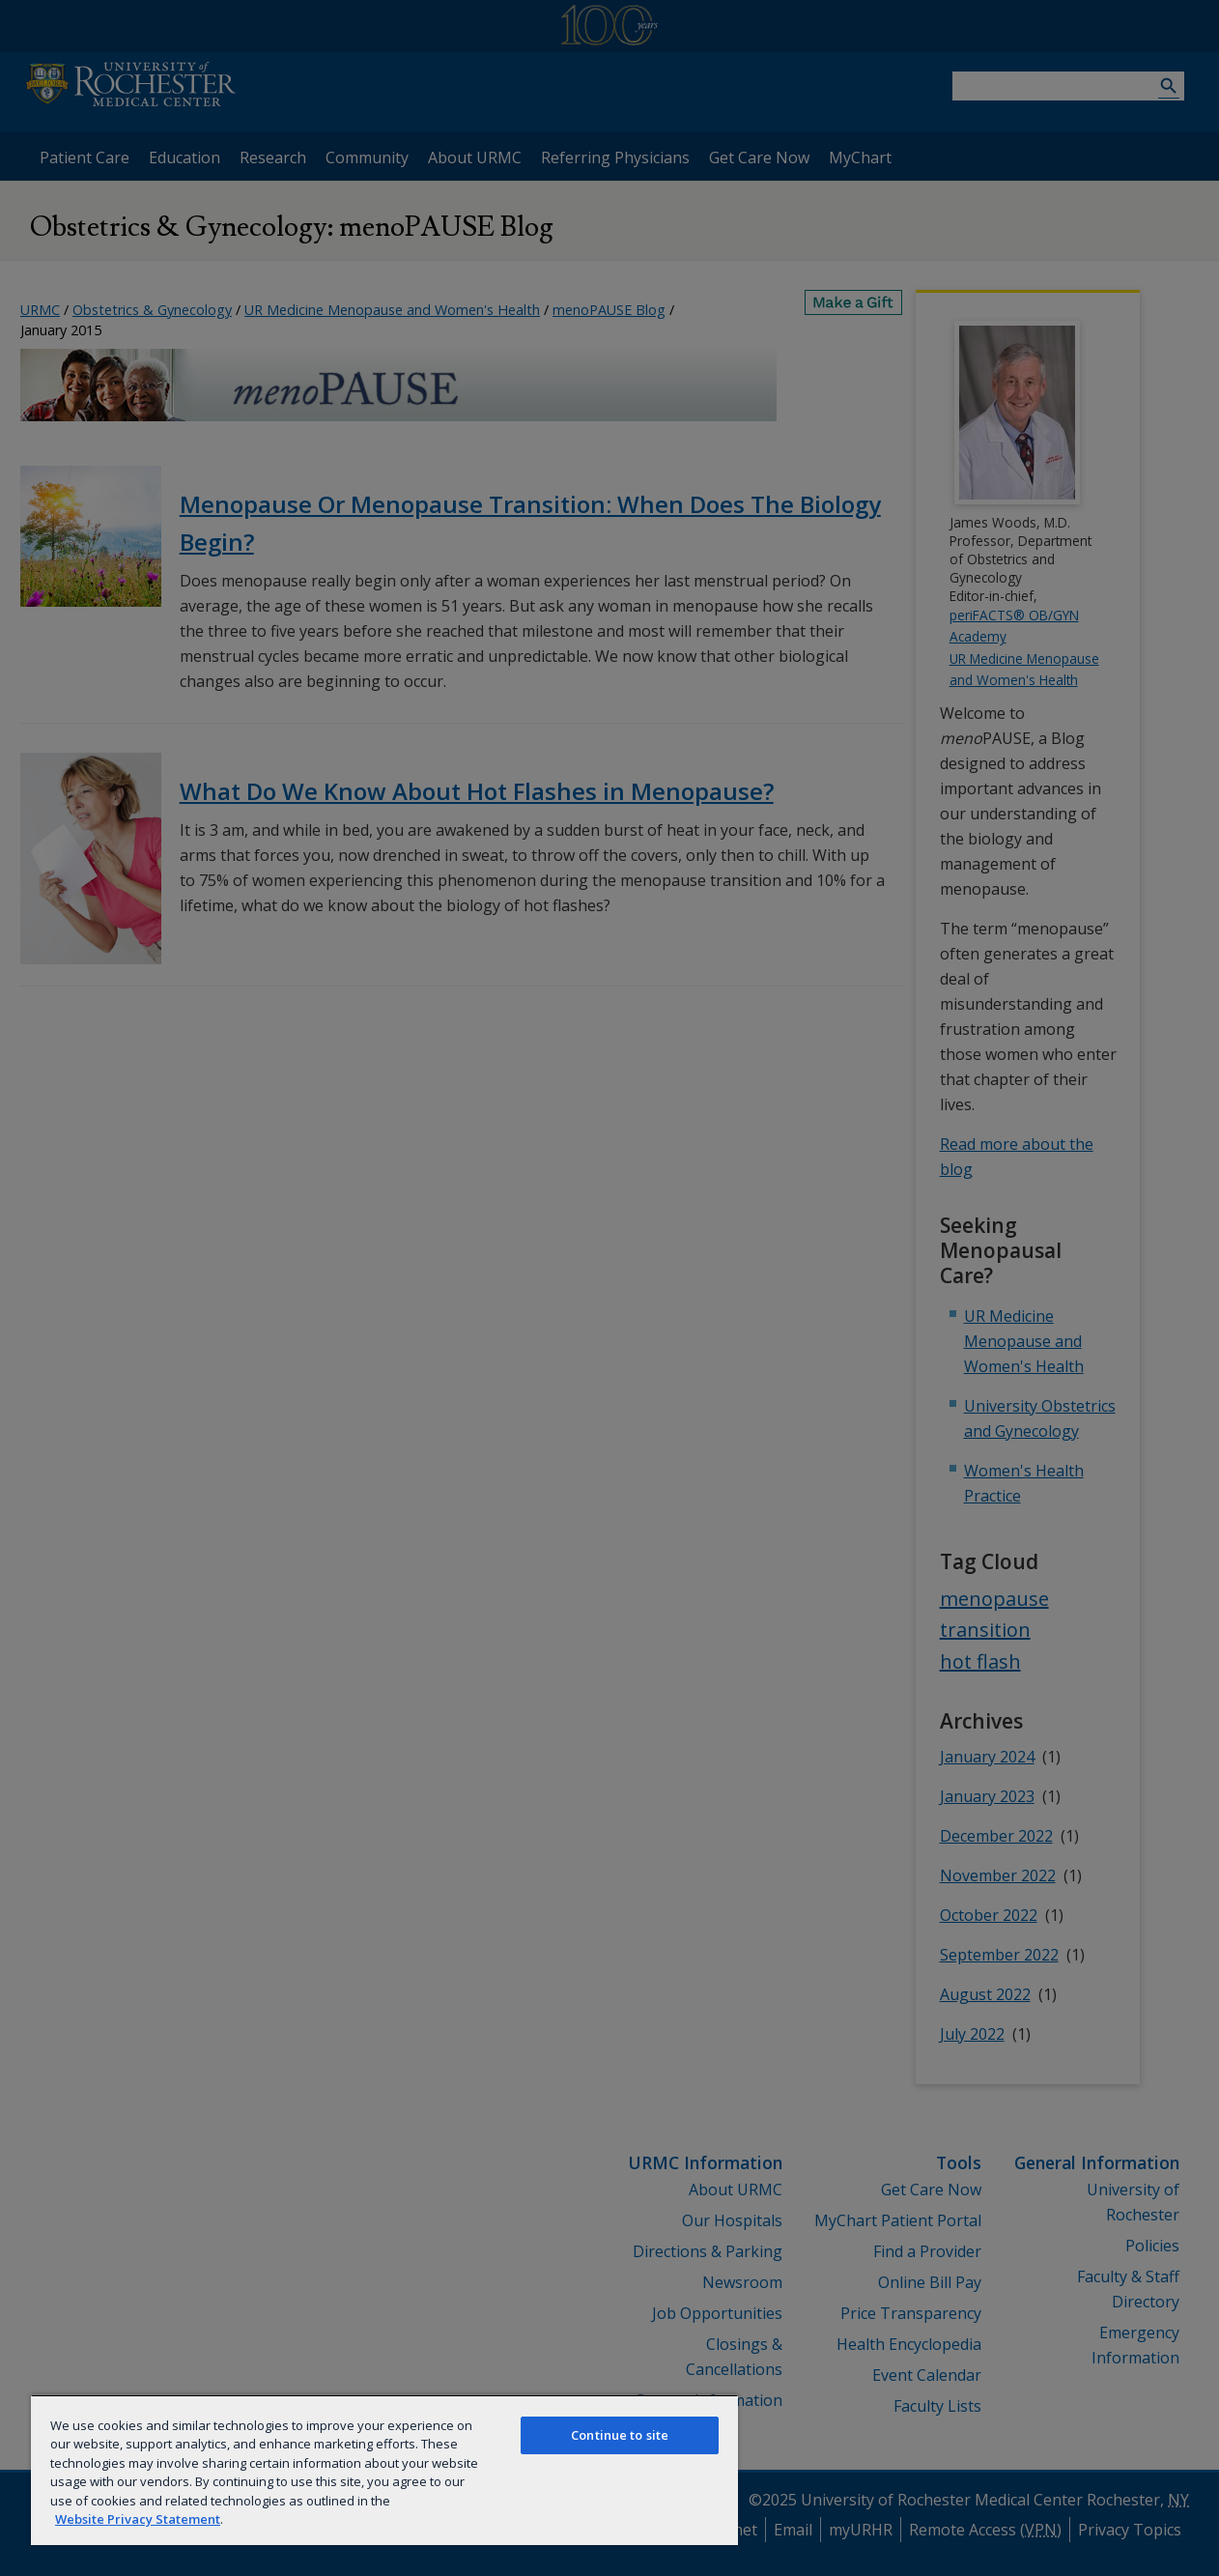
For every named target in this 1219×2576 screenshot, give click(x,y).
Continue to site (619, 2435)
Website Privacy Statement (137, 2519)
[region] (384, 2469)
